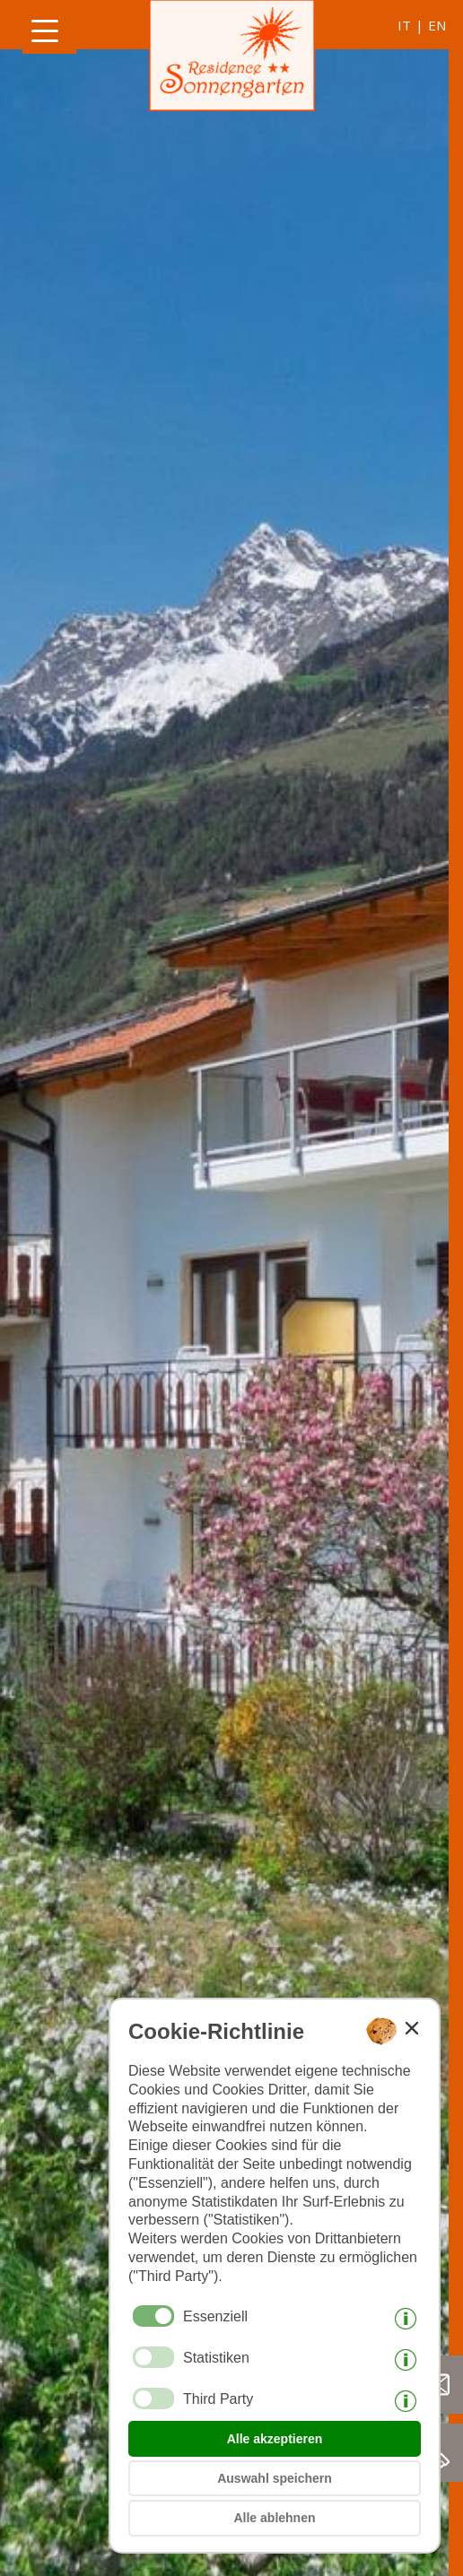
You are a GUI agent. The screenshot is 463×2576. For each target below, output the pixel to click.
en (437, 25)
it (404, 25)
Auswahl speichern (274, 2478)
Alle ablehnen (274, 2518)
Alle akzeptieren (275, 2439)
